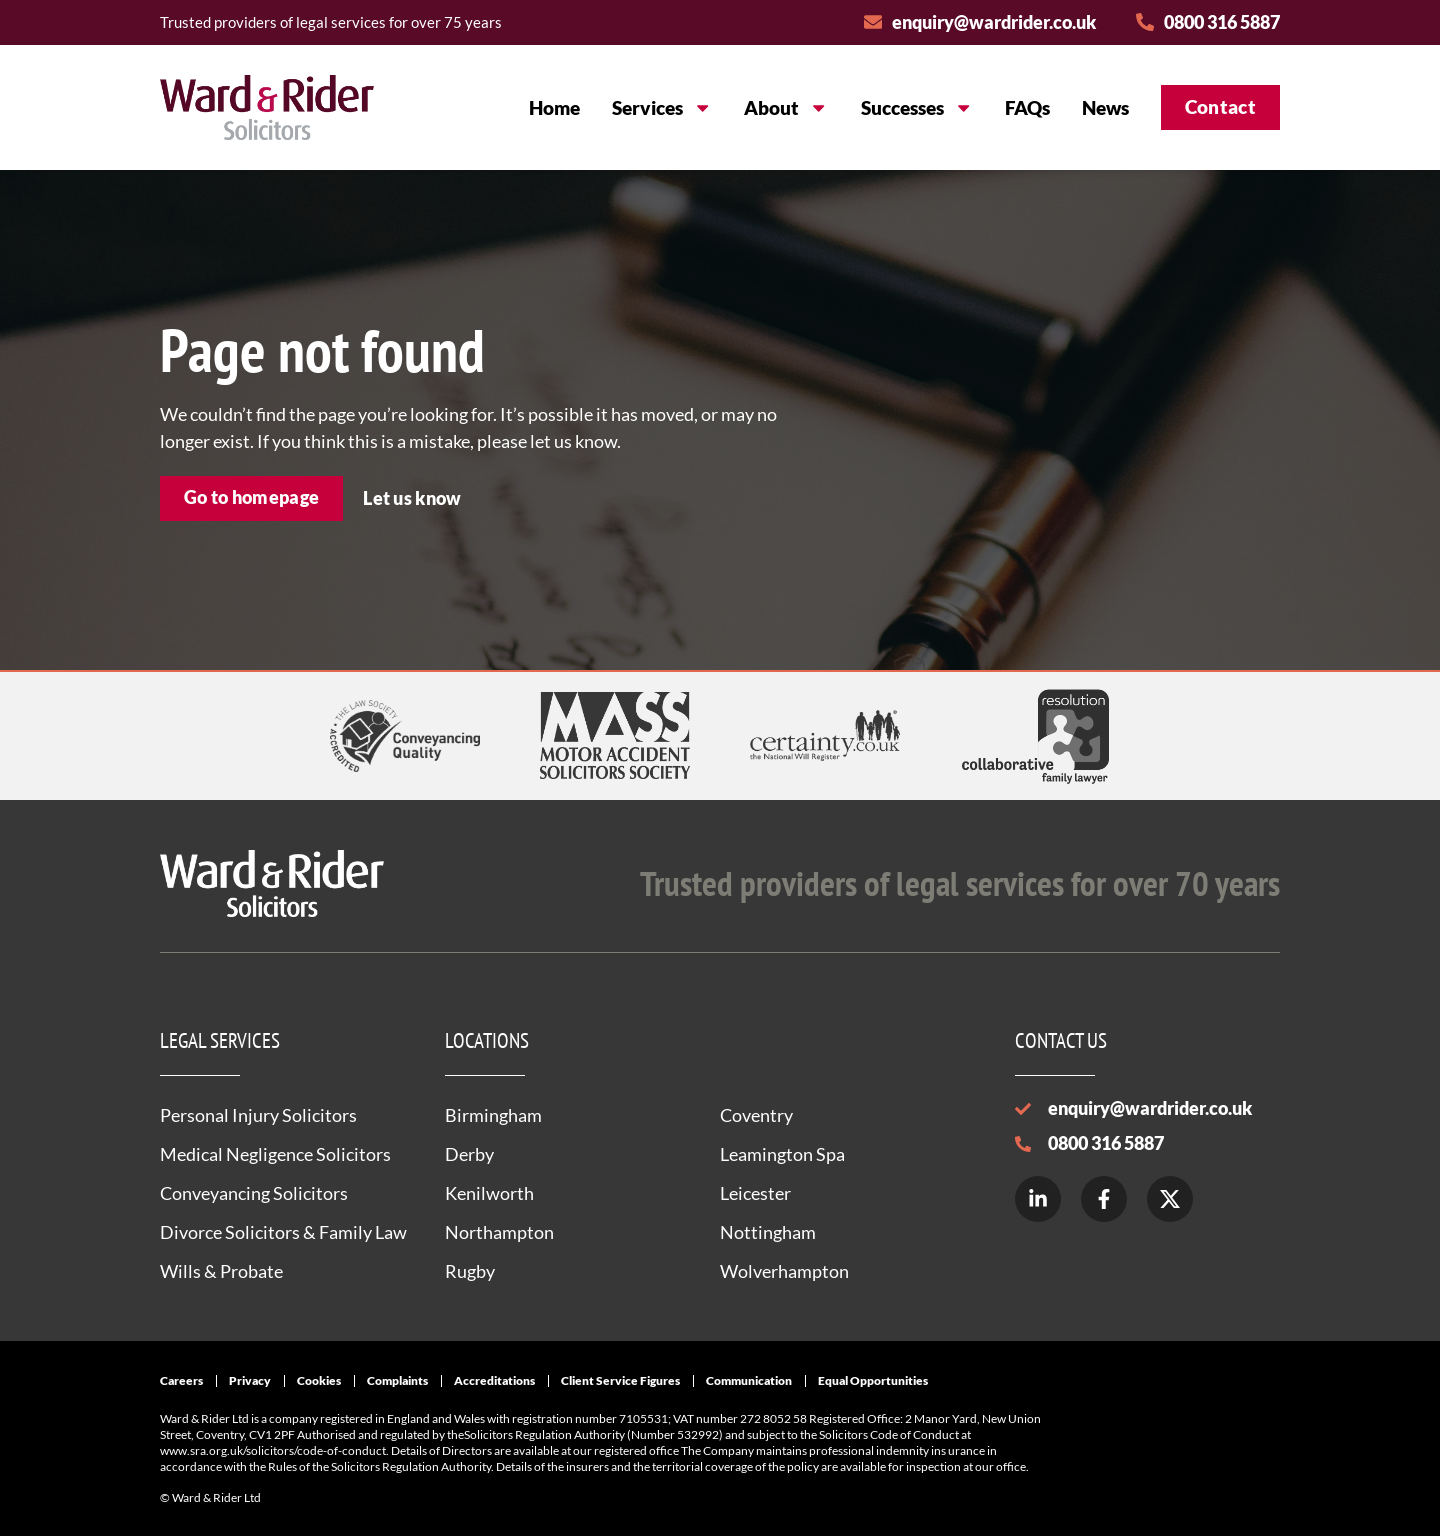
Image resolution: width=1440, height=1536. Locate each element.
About (786, 107)
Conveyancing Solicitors (254, 1193)
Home (554, 107)
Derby (469, 1154)
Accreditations (494, 1380)
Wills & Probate (221, 1271)
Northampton (499, 1232)
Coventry (756, 1115)
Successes (917, 107)
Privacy (250, 1380)
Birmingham (493, 1115)
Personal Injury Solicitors (258, 1115)
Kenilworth (489, 1193)
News (1105, 107)
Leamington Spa (782, 1154)
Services (662, 107)
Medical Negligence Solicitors (275, 1154)
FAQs (1027, 107)
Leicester (755, 1193)
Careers (181, 1380)
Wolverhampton (784, 1271)
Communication (749, 1380)
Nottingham (768, 1232)
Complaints (397, 1380)
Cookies (319, 1380)
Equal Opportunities (873, 1380)
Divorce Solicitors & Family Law (283, 1232)
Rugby (470, 1271)
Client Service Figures (620, 1380)
